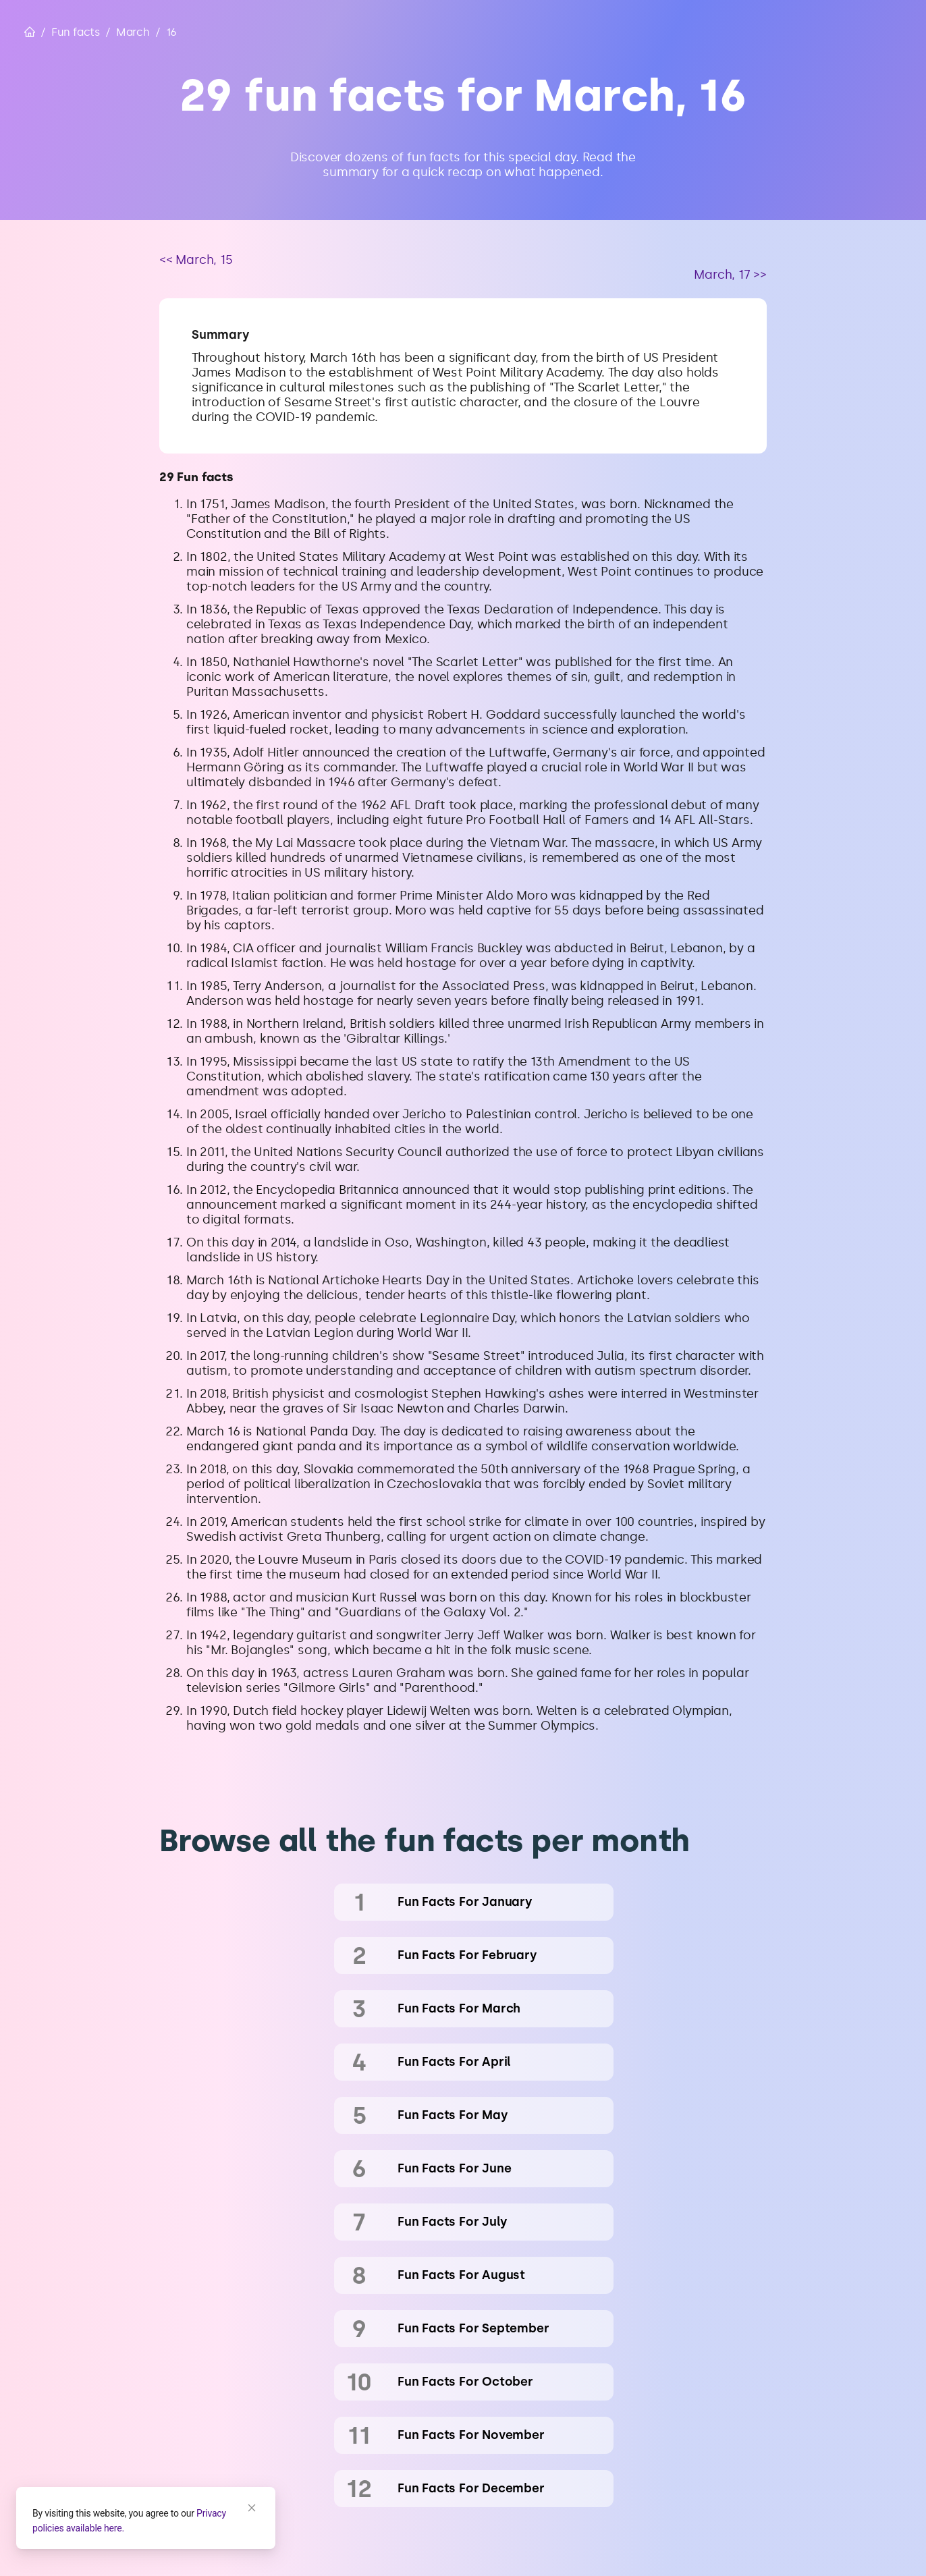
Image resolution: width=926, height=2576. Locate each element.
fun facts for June (454, 2168)
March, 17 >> (730, 274)
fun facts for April (454, 2061)
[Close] (251, 2507)
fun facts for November (471, 2435)
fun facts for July (452, 2221)
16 (172, 32)
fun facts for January (465, 1901)
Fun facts (75, 32)
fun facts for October (465, 2381)
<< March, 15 (196, 259)
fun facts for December (471, 2488)
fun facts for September (473, 2328)
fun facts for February (467, 1955)
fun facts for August (461, 2275)
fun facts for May (453, 2115)
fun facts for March (459, 2008)
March (133, 32)
